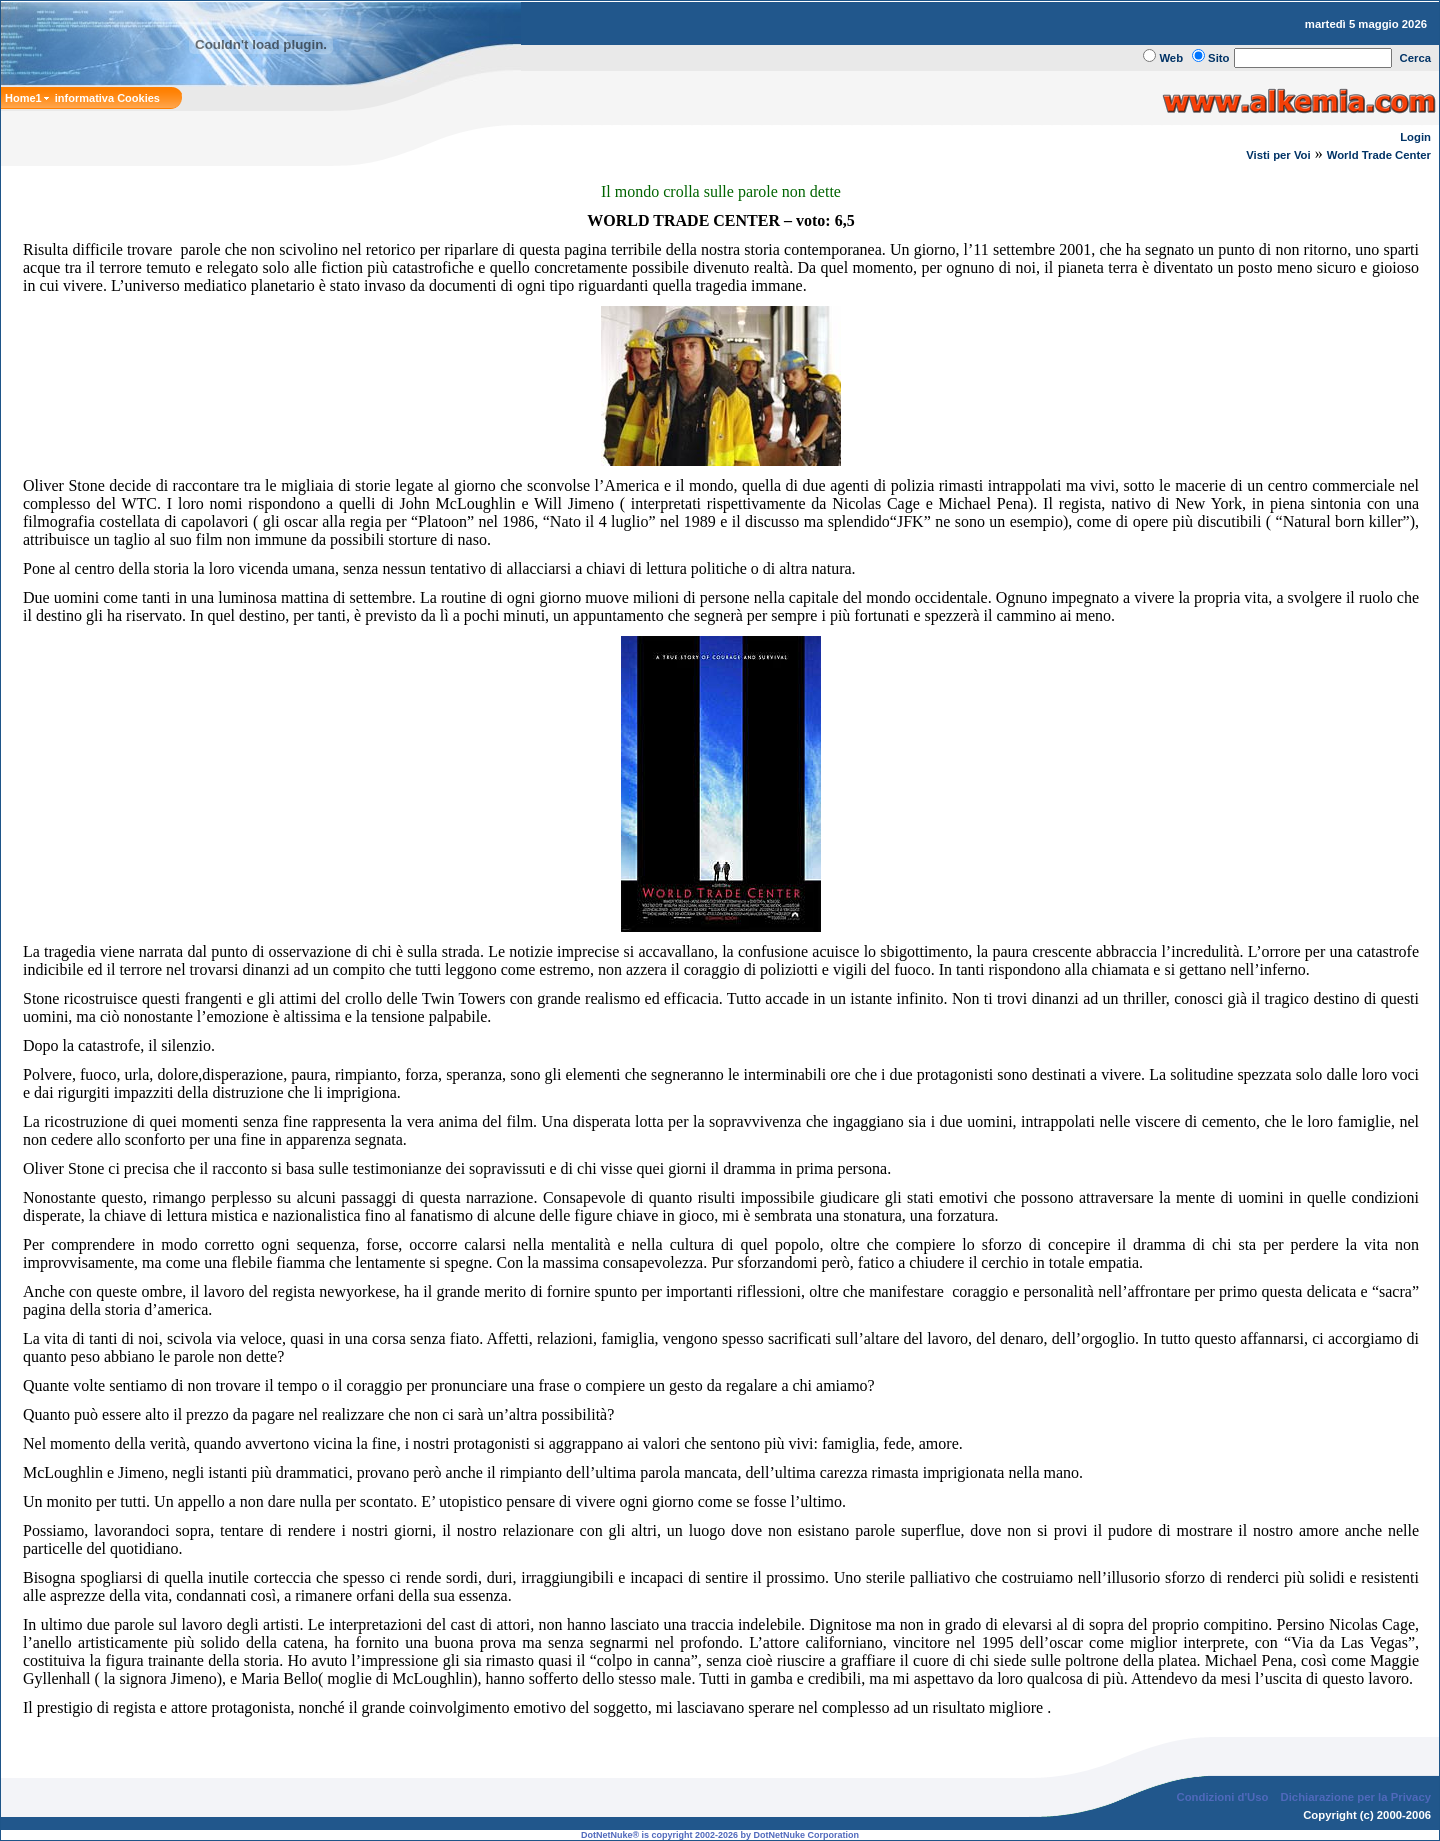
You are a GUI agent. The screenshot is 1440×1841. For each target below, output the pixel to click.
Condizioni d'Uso (1222, 1797)
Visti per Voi (1278, 155)
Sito (1218, 58)
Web (1171, 58)
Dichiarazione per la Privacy (1356, 1797)
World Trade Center (1379, 155)
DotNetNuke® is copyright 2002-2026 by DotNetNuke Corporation (720, 1835)
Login (1415, 137)
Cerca (1416, 58)
